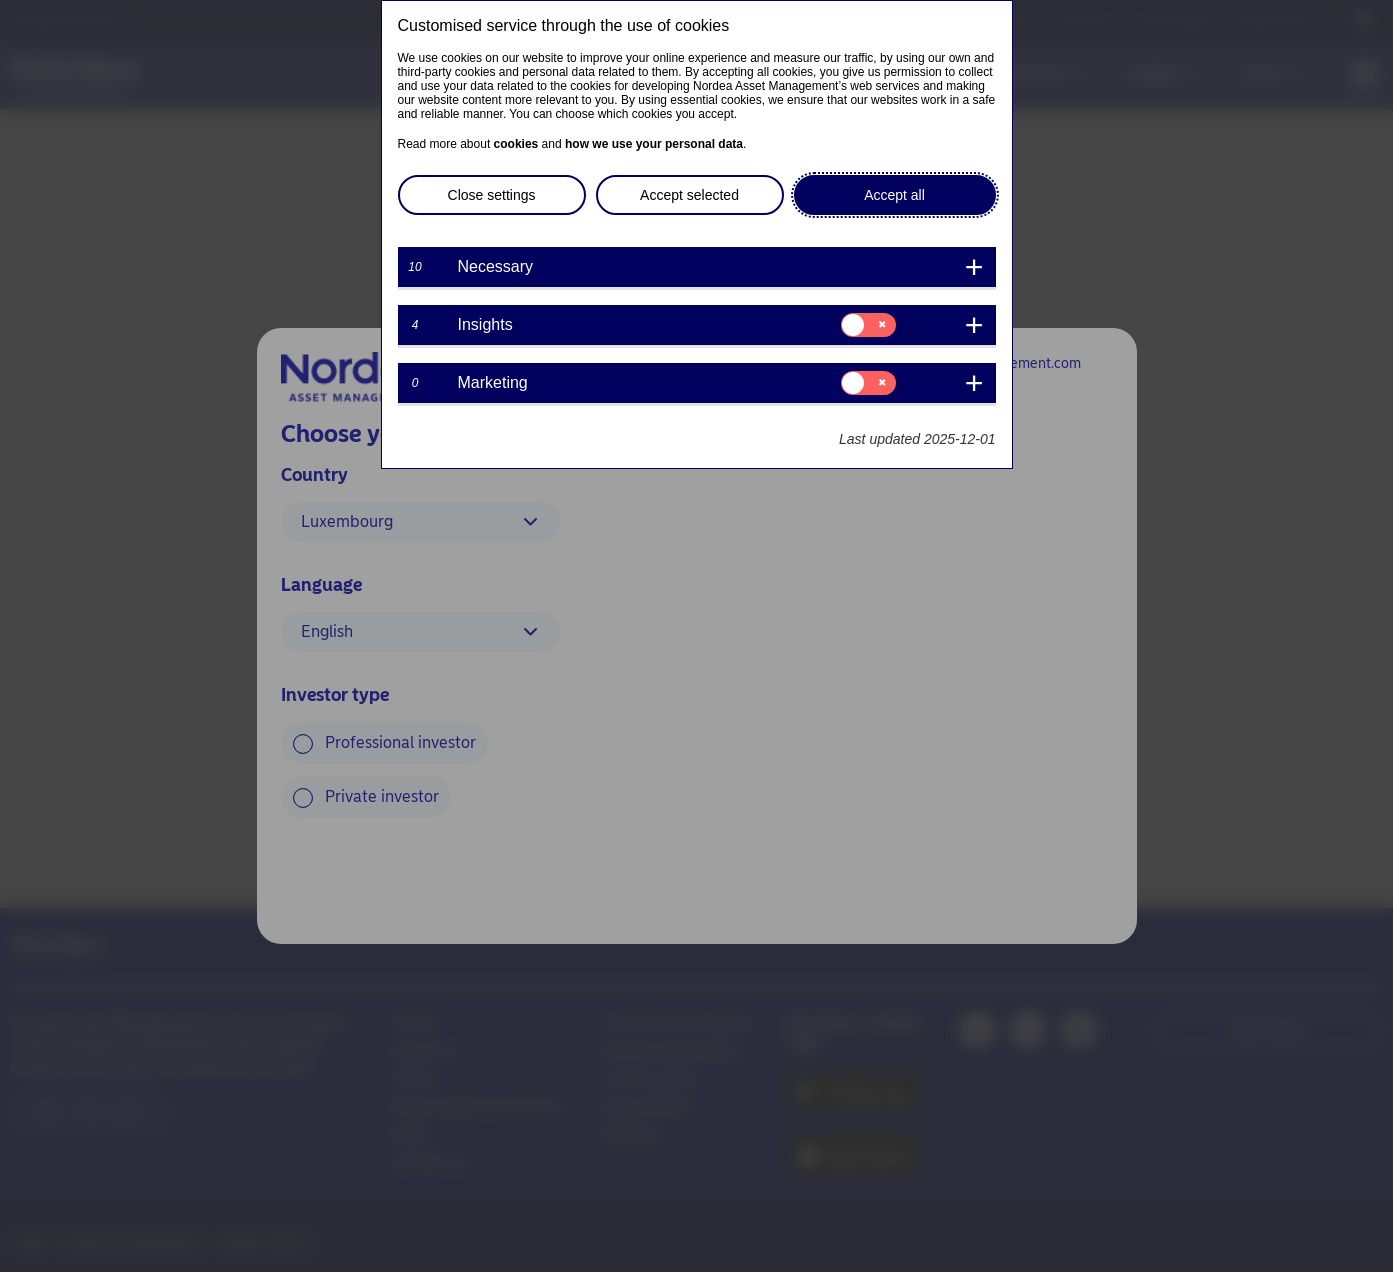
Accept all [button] (894, 195)
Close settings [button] (492, 195)
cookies (516, 144)
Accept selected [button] (689, 195)
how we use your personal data (654, 144)
